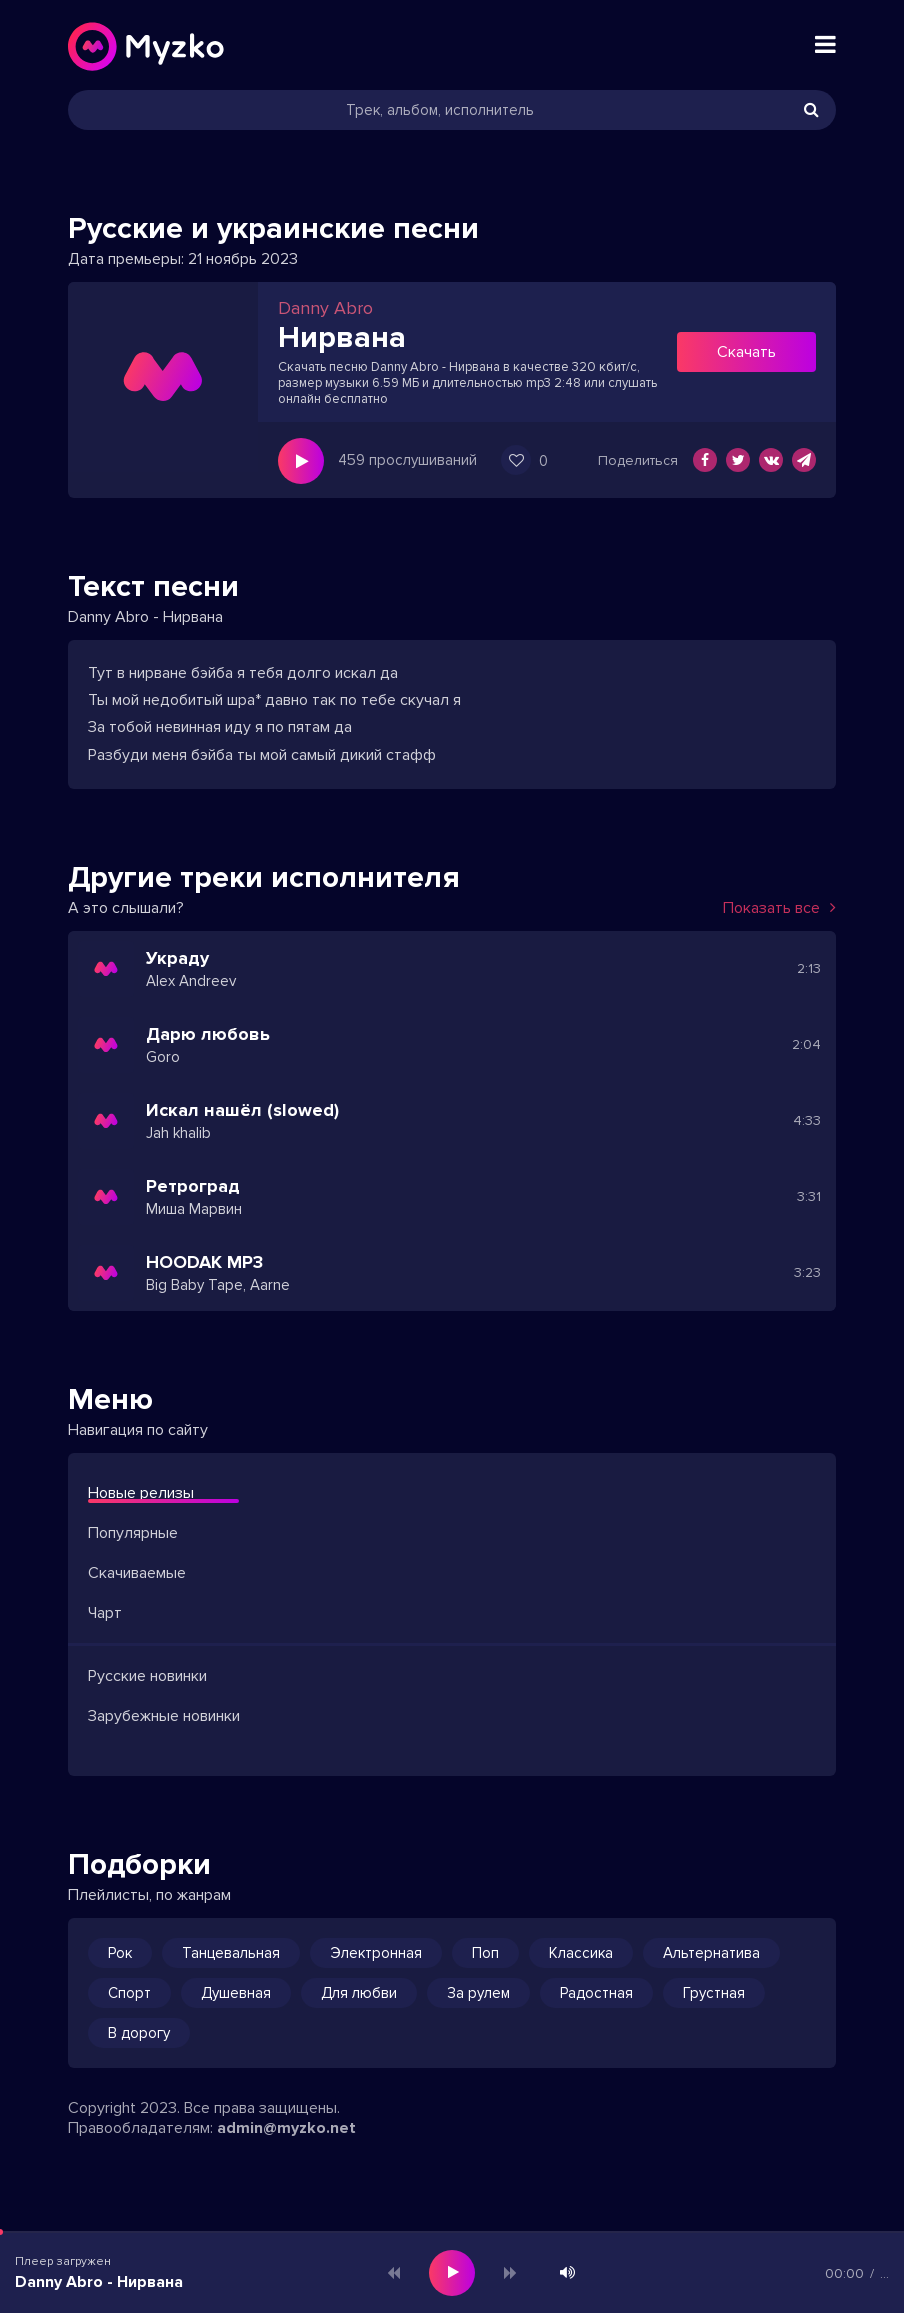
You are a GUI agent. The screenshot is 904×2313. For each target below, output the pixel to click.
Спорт (129, 1993)
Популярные (133, 1533)
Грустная (714, 1993)
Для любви (359, 1993)
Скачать (746, 352)
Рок (120, 1953)
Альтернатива (711, 1953)
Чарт (105, 1613)
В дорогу (139, 2033)
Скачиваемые (137, 1573)
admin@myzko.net (286, 2128)
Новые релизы (141, 1493)
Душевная (236, 1993)
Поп (485, 1953)
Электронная (376, 1953)
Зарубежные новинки (164, 1716)
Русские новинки (147, 1676)
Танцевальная (231, 1953)
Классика (581, 1953)
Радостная (596, 1993)
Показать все (779, 908)
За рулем (478, 1993)
